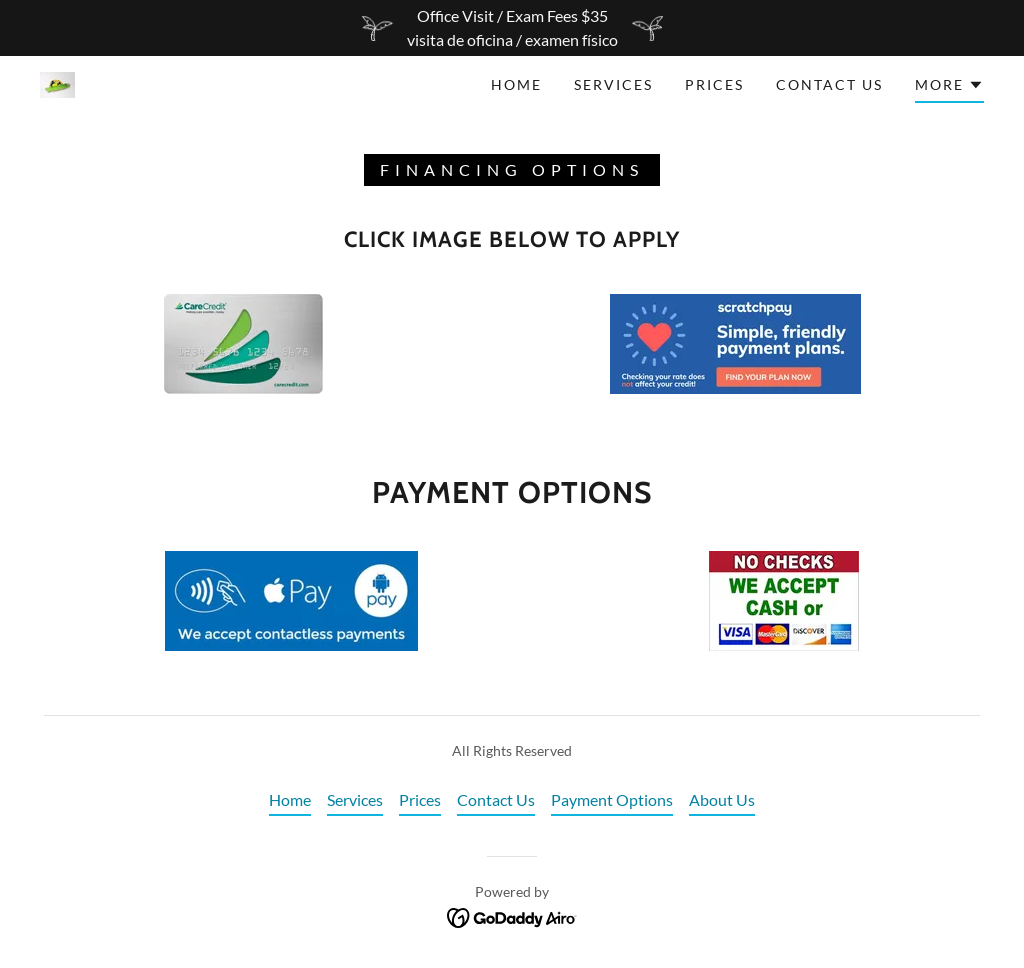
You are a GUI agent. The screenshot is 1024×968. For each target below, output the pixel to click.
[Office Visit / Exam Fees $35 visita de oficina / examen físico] (512, 28)
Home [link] (516, 84)
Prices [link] (714, 84)
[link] (57, 82)
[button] (949, 88)
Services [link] (613, 84)
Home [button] (290, 799)
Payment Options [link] (612, 799)
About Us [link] (722, 799)
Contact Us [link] (829, 84)
